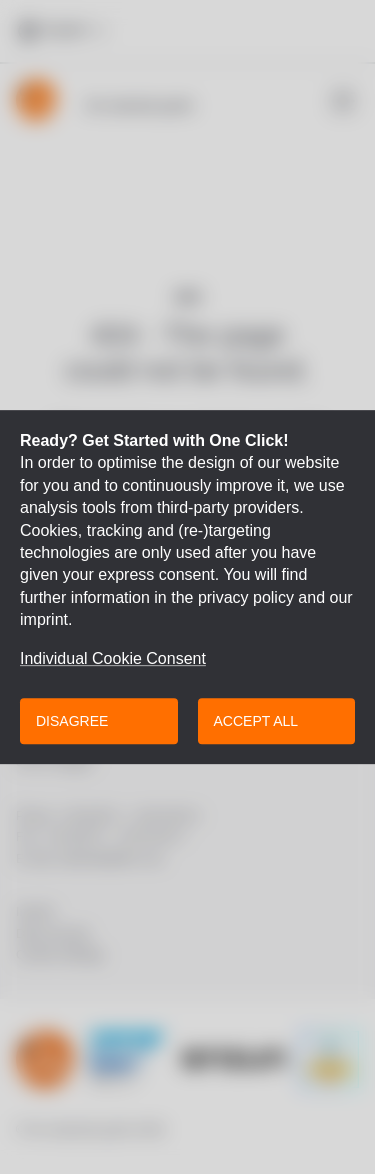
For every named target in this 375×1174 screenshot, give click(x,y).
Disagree (72, 721)
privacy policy (246, 597)
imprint (44, 619)
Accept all (256, 721)
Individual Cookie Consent (113, 659)
